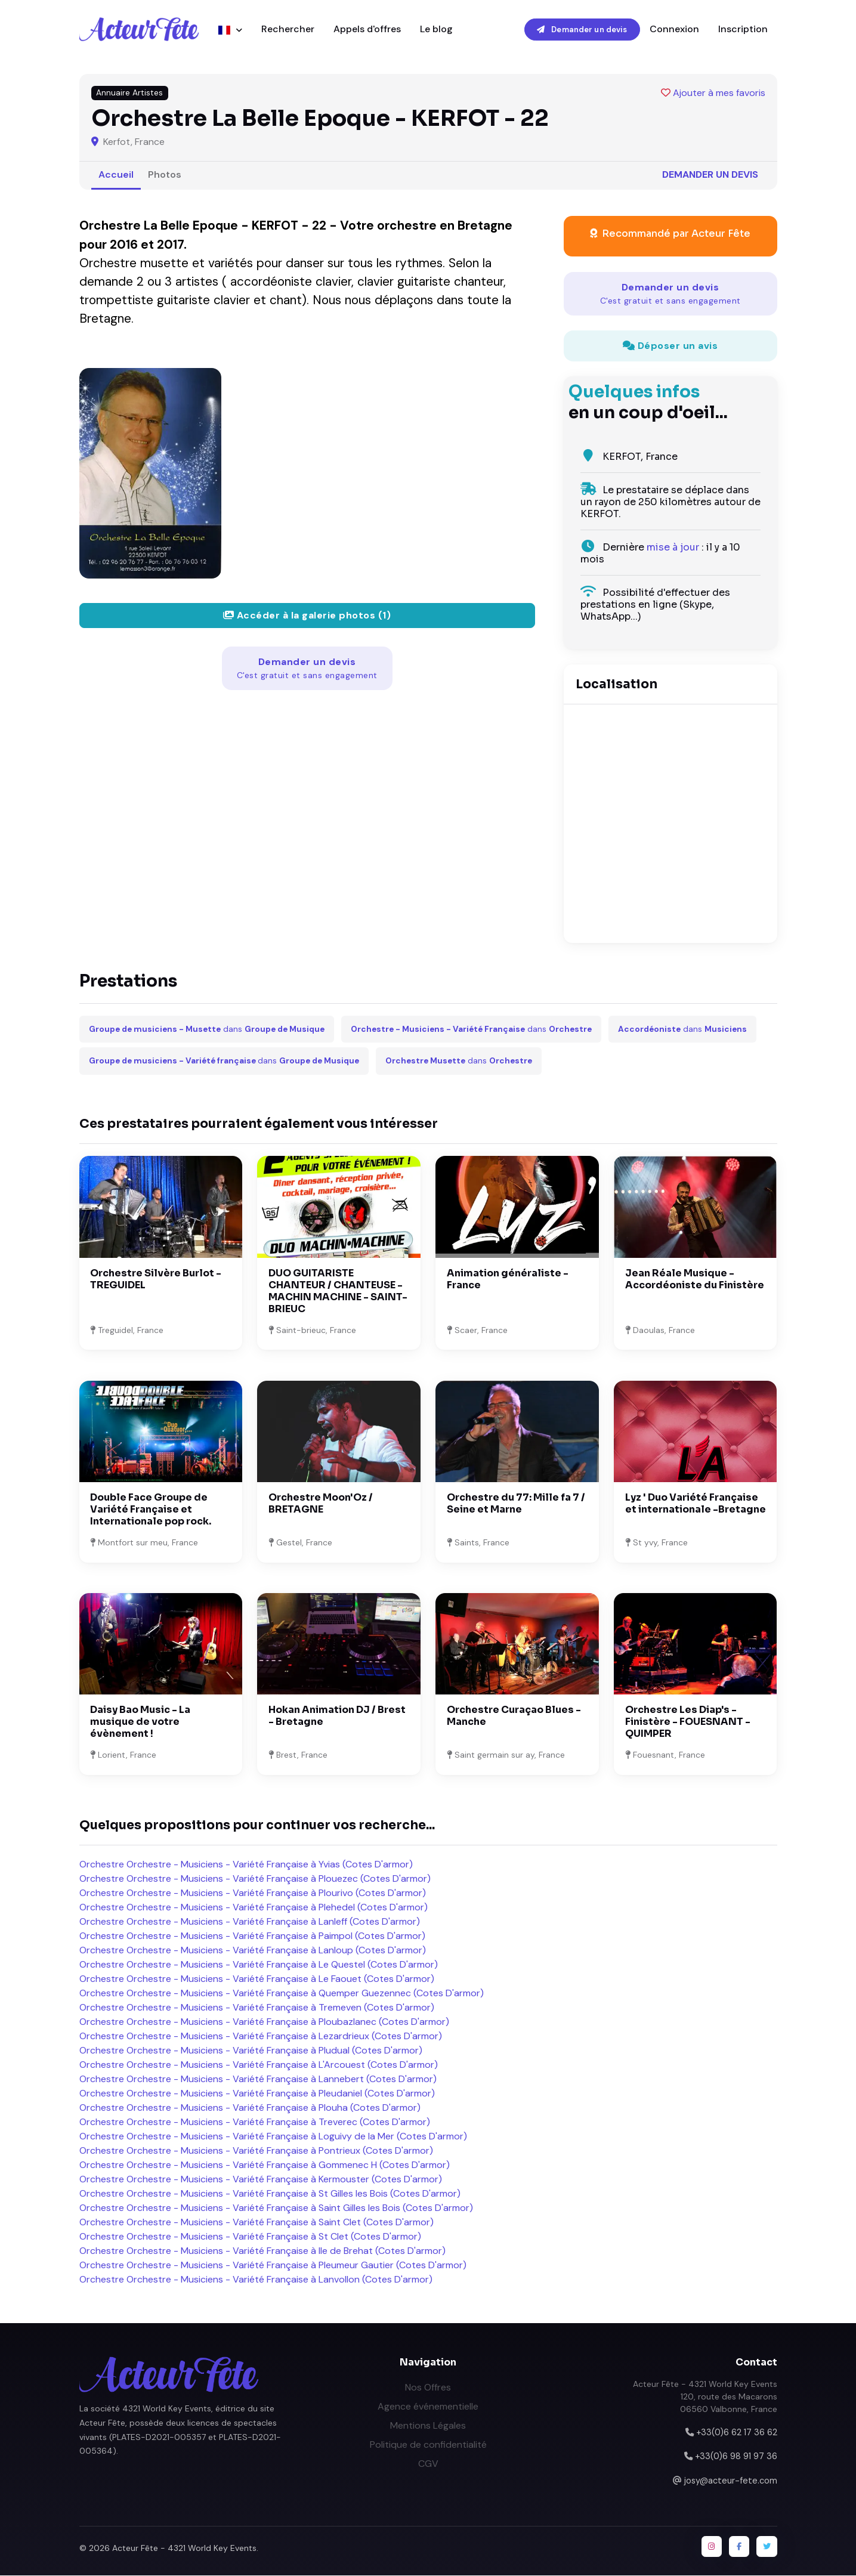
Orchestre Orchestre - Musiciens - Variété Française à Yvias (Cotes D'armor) (246, 1864)
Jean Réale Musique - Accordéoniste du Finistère (694, 1279)
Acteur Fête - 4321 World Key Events (184, 2548)
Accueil (116, 175)
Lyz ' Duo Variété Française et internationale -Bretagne (695, 1504)
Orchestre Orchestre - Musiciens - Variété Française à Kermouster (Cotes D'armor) (260, 2179)
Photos (164, 175)
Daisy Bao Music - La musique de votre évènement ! (140, 1722)
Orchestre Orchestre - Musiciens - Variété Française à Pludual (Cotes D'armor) (250, 2051)
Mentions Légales (428, 2426)
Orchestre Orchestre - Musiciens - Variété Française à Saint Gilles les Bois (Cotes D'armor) (276, 2208)
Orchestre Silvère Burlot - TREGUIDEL (155, 1279)
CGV (428, 2464)
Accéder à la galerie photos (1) (307, 616)
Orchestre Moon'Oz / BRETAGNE (320, 1504)
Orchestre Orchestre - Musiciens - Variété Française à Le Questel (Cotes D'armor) (258, 1965)
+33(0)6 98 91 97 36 (736, 2457)
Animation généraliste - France (507, 1279)
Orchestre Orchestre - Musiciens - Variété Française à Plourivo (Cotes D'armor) (252, 1893)
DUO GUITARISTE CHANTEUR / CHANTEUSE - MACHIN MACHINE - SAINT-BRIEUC (337, 1291)
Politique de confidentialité (428, 2445)
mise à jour (673, 548)
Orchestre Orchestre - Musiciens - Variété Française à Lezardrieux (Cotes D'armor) (260, 2036)
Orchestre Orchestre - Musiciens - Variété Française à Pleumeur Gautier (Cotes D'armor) (272, 2265)
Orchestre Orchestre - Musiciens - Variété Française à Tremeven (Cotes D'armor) (256, 2008)
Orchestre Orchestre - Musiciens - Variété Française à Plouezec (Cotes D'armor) (255, 1879)
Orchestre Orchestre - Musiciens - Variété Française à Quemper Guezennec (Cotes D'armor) (281, 1993)
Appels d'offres (367, 29)
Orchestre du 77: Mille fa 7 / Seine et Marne (516, 1504)
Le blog (436, 29)
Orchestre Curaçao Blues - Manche (514, 1716)
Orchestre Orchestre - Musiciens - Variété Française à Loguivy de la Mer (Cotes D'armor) (273, 2136)
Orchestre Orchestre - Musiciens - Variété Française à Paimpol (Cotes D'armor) (252, 1936)
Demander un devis (582, 29)
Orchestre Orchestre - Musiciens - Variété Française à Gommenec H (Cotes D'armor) (264, 2165)
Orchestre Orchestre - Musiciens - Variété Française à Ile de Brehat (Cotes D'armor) (262, 2251)
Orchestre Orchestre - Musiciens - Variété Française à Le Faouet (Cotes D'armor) (256, 1979)
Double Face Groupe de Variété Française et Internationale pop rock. (150, 1510)
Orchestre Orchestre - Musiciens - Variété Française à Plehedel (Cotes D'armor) (253, 1907)
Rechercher (287, 29)
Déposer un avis (670, 346)
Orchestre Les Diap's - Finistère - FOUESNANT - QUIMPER (687, 1722)
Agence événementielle (428, 2407)
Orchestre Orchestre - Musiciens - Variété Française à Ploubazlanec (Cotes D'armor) (264, 2022)
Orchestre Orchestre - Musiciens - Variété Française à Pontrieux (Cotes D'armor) (256, 2151)
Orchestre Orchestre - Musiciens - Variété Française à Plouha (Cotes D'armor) (250, 2108)
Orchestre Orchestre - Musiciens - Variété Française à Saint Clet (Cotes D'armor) (256, 2222)
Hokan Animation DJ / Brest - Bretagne (337, 1716)
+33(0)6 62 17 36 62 (736, 2432)
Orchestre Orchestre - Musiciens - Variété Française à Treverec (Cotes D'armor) (254, 2122)
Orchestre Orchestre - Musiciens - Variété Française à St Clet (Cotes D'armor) (250, 2237)
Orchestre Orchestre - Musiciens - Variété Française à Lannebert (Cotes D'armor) (258, 2079)
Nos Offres (428, 2388)
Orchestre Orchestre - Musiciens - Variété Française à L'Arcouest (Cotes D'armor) (258, 2065)
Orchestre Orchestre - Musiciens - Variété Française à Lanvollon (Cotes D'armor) (255, 2280)
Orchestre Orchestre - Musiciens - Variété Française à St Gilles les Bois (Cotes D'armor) (270, 2194)
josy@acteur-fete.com (730, 2481)
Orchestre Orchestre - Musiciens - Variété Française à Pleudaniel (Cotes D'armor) (257, 2094)
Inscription (743, 29)
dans (207, 1030)
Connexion (674, 29)
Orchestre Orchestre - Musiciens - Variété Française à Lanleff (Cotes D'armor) (249, 1922)
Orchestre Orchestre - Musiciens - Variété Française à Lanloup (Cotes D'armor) (252, 1950)
